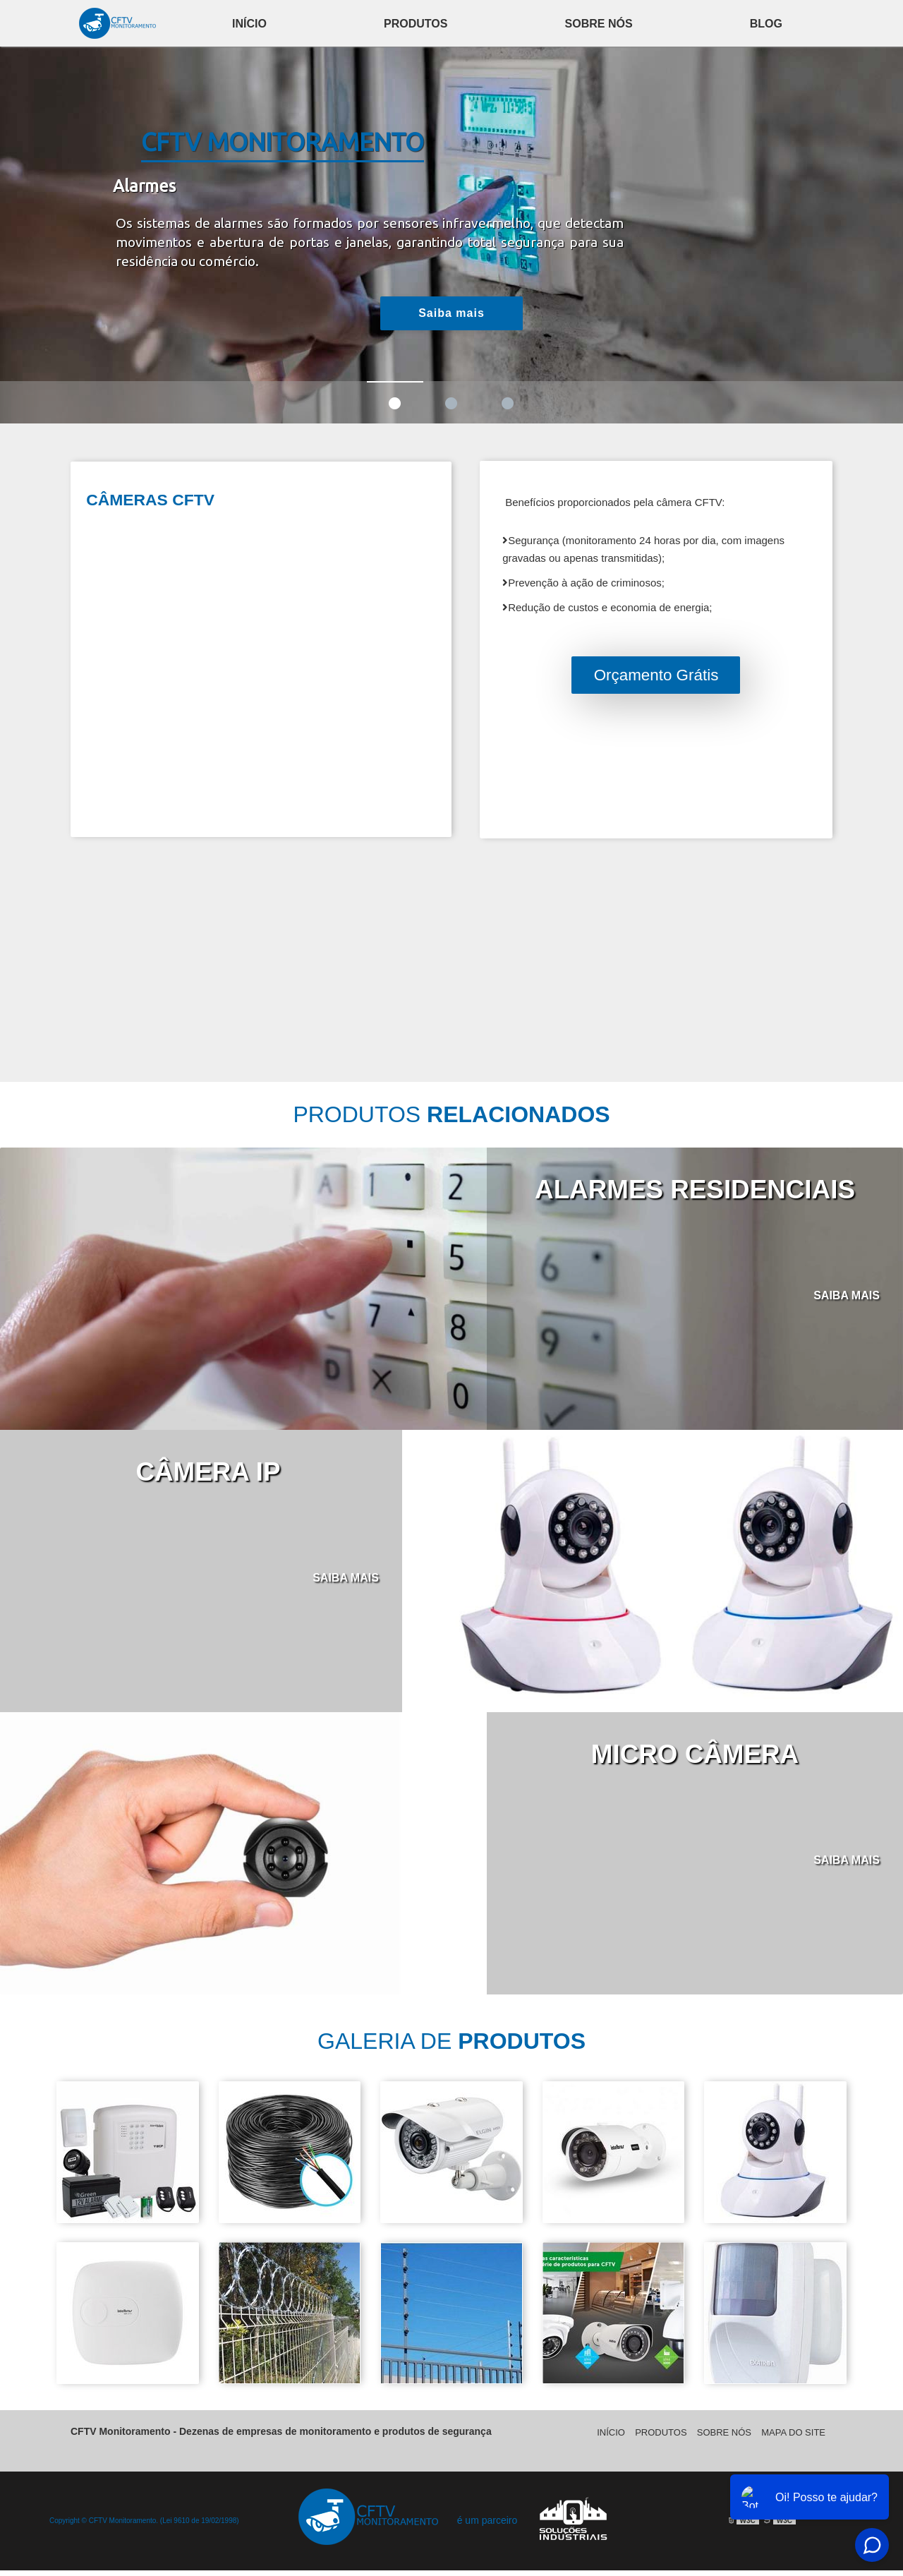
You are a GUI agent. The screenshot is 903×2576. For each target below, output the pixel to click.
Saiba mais (451, 313)
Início (249, 24)
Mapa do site (793, 2438)
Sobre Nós (599, 24)
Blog (766, 24)
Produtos (415, 24)
